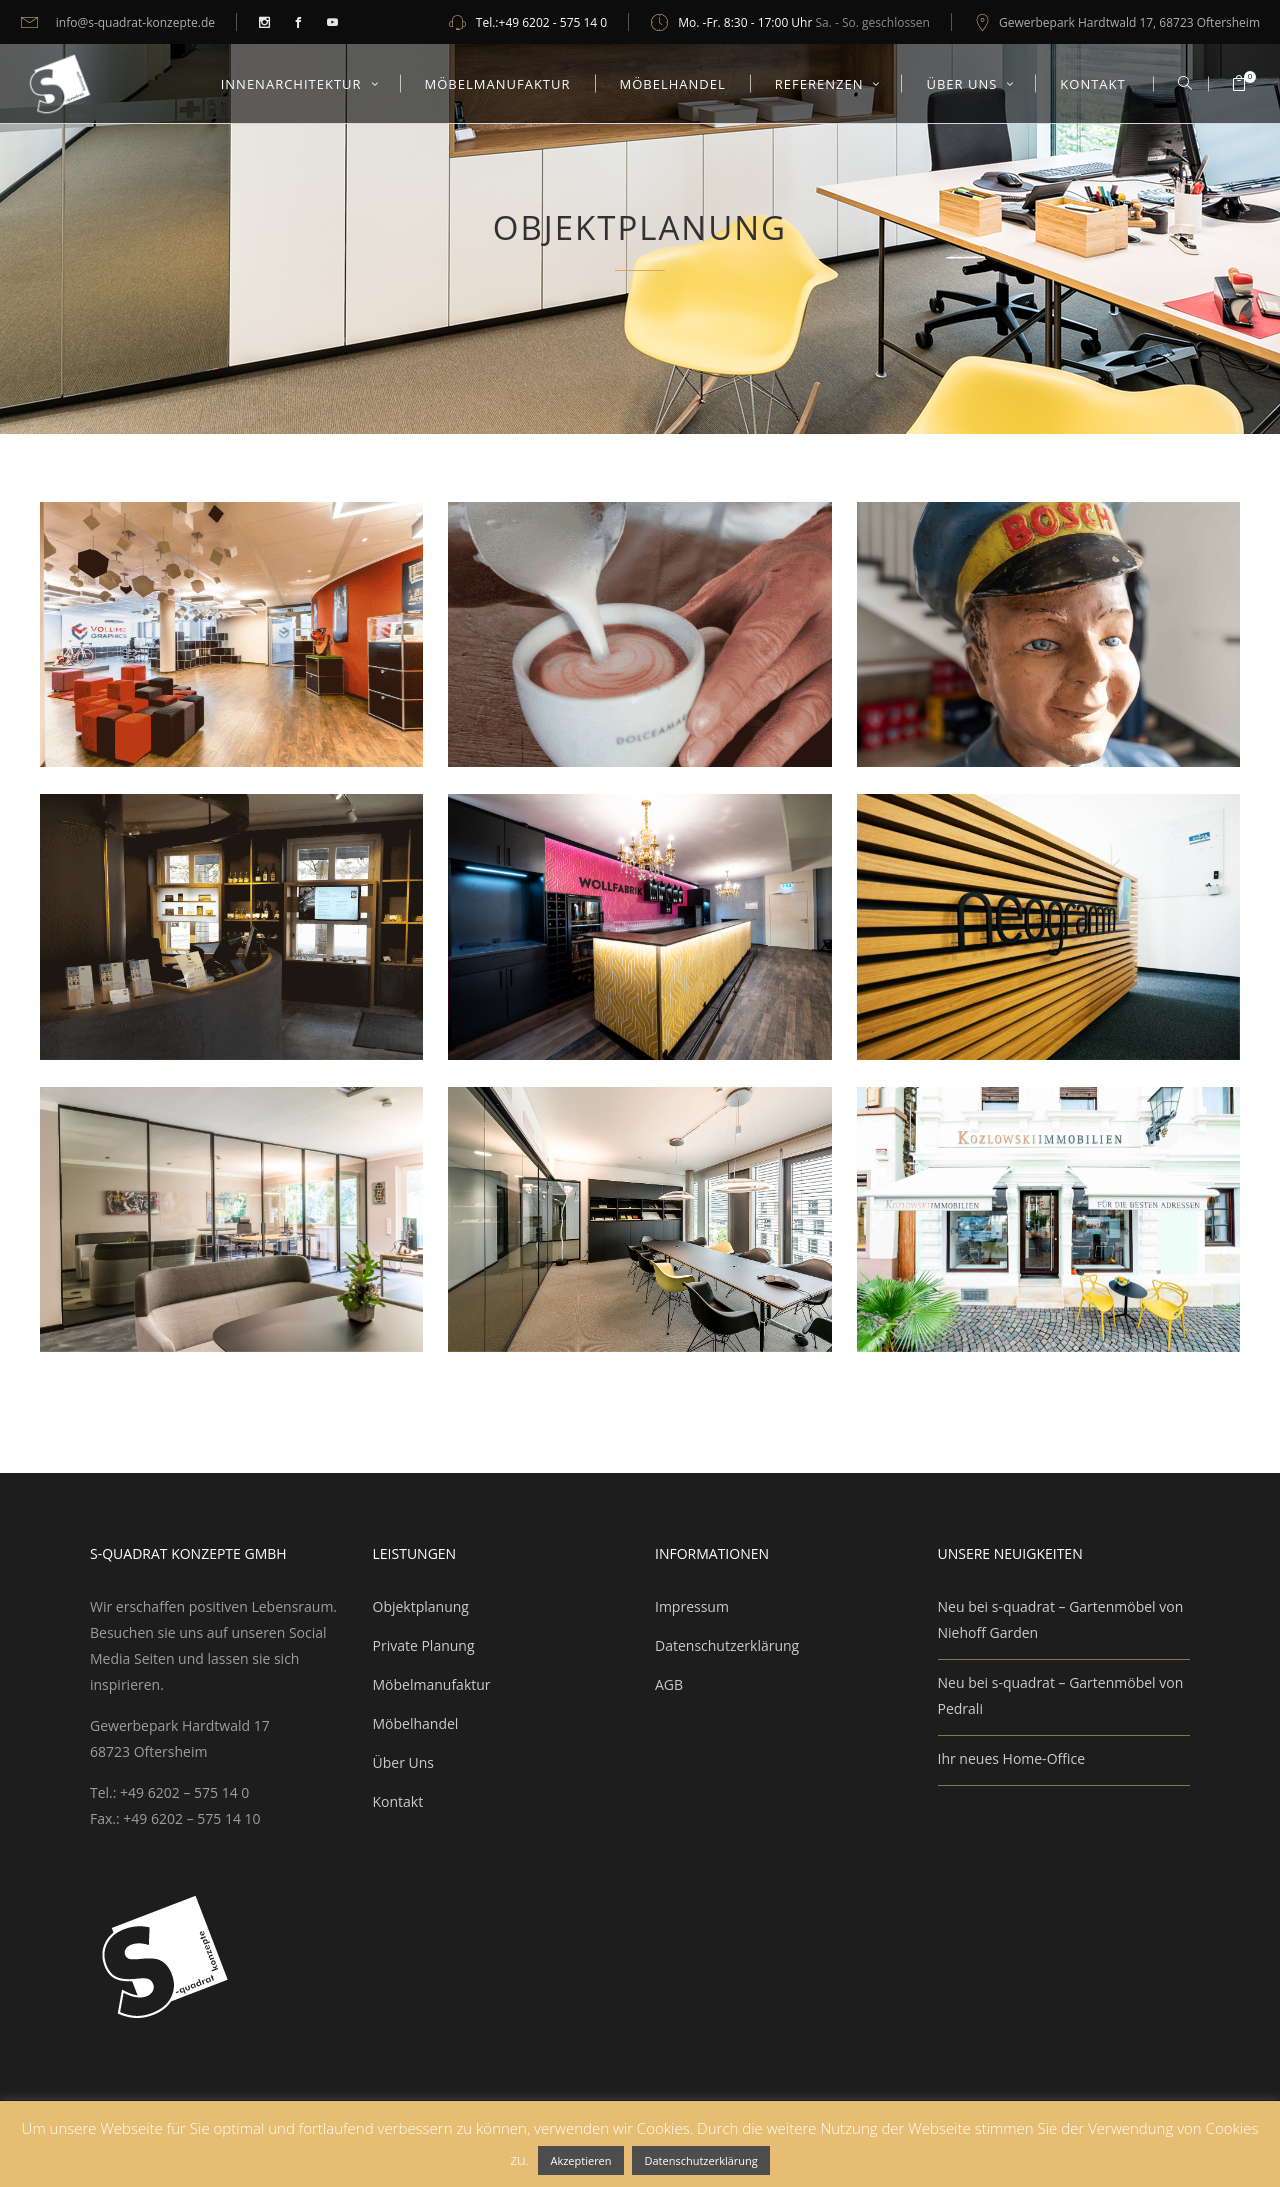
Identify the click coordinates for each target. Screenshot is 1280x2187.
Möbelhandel (416, 1723)
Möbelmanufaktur (432, 1684)
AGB (669, 1684)
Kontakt (398, 1801)
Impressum (692, 1606)
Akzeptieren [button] (580, 2160)
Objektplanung (421, 1606)
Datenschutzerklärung (727, 1645)
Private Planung (424, 1645)
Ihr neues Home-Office (1012, 1758)
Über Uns (403, 1762)
